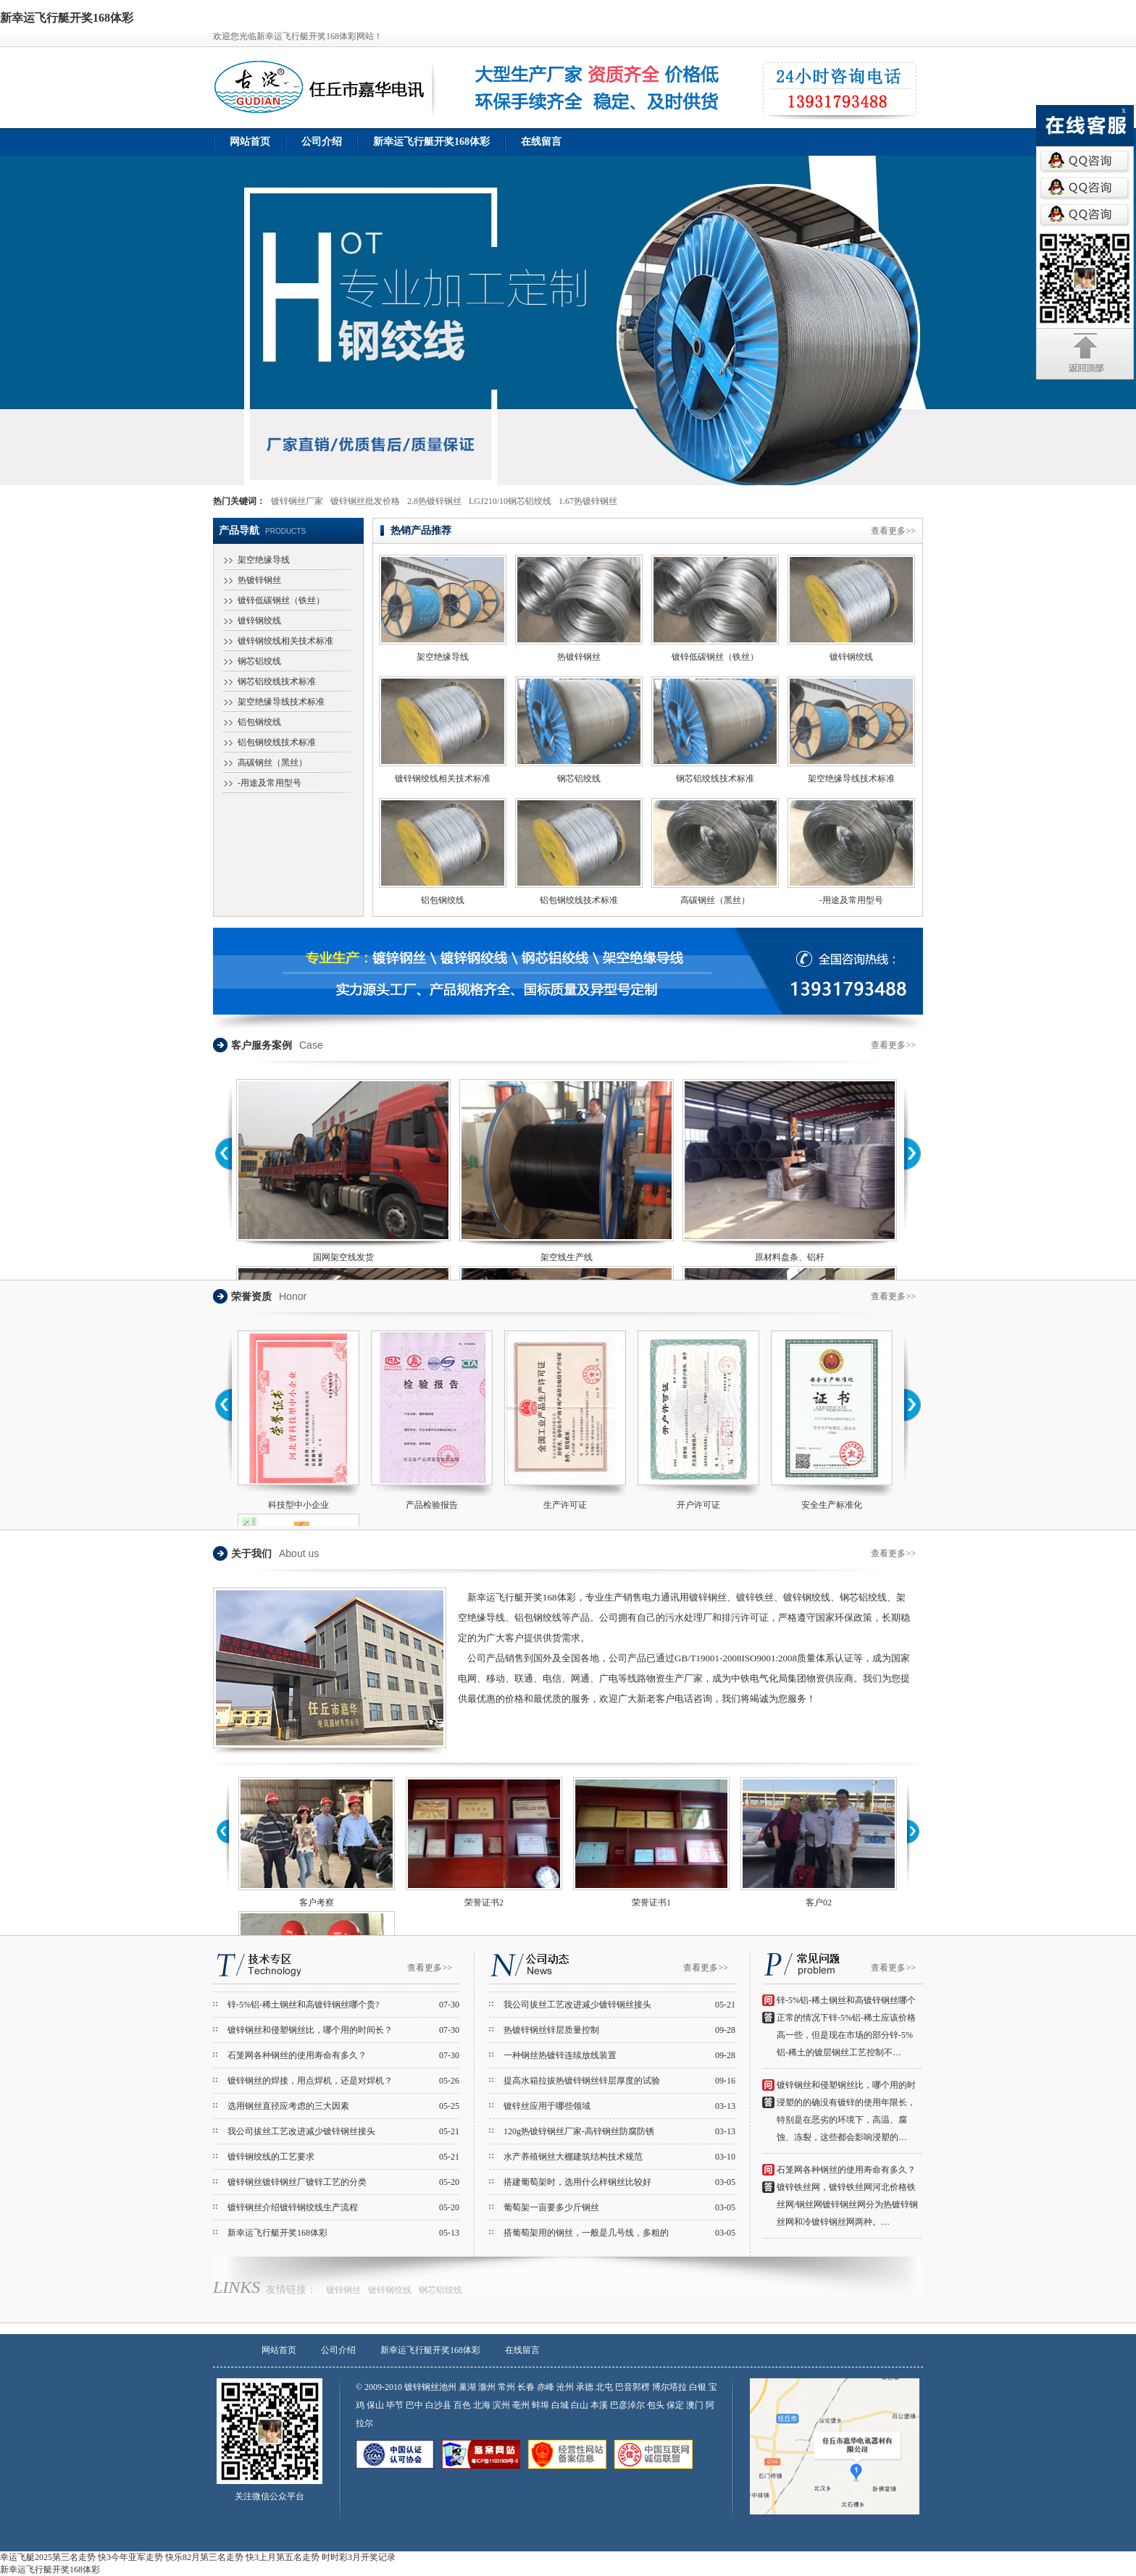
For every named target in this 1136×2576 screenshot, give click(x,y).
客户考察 (316, 1902)
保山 (375, 2405)
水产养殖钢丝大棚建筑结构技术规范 (573, 2157)
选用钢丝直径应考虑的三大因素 (288, 2106)
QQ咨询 (1085, 161)
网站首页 (250, 141)
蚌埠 (540, 2405)
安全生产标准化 (831, 1505)
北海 (481, 2405)
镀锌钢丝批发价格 (365, 501)
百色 (462, 2405)
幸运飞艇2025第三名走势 (48, 2557)
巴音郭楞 (632, 2387)
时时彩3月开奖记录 (359, 2557)
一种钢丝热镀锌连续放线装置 (560, 2055)
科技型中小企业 (298, 1505)
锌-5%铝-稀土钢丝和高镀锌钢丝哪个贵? (303, 2005)
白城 (560, 2405)
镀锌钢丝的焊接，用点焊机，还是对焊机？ (310, 2081)
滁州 (487, 2387)
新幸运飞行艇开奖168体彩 (431, 141)
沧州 (565, 2387)
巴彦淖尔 (627, 2405)
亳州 (521, 2405)
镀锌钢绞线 (259, 621)
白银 (697, 2387)
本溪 (599, 2405)
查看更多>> (893, 531)
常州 (506, 2387)
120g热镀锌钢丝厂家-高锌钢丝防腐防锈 (579, 2131)
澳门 (694, 2405)
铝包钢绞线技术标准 (277, 742)
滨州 (501, 2405)
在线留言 (541, 141)
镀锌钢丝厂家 (297, 501)
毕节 (395, 2405)
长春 (527, 2387)
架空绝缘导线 (264, 560)
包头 (655, 2405)
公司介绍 (321, 141)
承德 (584, 2387)
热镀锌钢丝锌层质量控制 (551, 2030)
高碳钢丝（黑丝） (272, 763)
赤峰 (545, 2387)
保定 (675, 2405)
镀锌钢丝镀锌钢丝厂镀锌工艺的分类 (297, 2182)
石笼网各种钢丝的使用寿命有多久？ (846, 2170)
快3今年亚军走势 (130, 2557)
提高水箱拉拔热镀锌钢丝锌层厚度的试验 (582, 2081)
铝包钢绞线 (259, 722)
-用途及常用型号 (269, 783)
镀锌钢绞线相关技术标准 (285, 641)
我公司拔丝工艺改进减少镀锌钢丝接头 (301, 2131)
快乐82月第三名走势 (204, 2557)
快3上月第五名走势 (283, 2557)
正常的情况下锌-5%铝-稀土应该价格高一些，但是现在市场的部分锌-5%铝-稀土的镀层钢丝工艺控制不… (846, 2035)
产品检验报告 (432, 1505)
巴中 (414, 2405)
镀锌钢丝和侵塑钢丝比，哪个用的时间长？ (310, 2030)
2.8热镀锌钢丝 (434, 501)
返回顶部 (1086, 354)
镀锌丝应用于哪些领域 (547, 2106)
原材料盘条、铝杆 (789, 1257)
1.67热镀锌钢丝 (588, 501)
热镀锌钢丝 (259, 580)
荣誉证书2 (484, 1902)
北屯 (604, 2387)
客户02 (819, 1902)
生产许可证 (565, 1505)
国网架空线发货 (343, 1257)
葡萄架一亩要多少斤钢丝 (551, 2207)
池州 (449, 2387)
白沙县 (438, 2405)
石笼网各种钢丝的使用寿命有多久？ (297, 2055)
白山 (579, 2405)
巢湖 (467, 2387)
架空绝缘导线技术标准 (281, 702)
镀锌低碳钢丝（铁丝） (281, 600)
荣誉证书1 (651, 1902)
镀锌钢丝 (343, 2290)
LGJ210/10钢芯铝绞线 (510, 501)
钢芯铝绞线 (259, 661)
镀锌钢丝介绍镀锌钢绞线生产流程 (292, 2207)
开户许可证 (698, 1505)
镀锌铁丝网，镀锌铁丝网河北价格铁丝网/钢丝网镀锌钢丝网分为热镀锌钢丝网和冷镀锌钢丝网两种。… (847, 2204)
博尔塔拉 (669, 2387)
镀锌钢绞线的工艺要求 (270, 2157)
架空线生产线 (566, 1257)
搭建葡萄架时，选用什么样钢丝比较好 (577, 2182)
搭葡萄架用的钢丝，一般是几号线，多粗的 (586, 2233)
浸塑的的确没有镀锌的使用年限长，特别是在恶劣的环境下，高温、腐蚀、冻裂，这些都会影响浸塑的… (846, 2119)
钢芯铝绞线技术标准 (277, 681)
